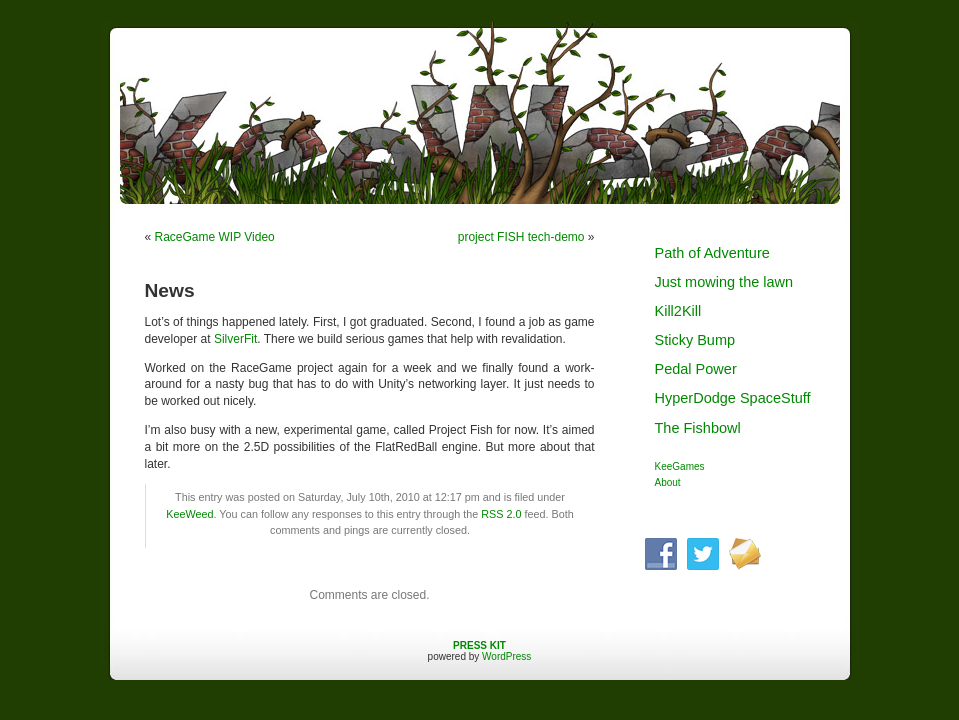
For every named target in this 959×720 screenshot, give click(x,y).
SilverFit (235, 339)
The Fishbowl (698, 428)
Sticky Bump (695, 340)
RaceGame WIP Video (215, 237)
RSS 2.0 (501, 514)
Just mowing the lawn (724, 282)
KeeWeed (189, 514)
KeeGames (680, 466)
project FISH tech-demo (521, 237)
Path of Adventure (712, 253)
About (668, 482)
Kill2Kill (678, 311)
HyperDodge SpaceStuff (733, 398)
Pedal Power (696, 369)
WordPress (506, 656)
